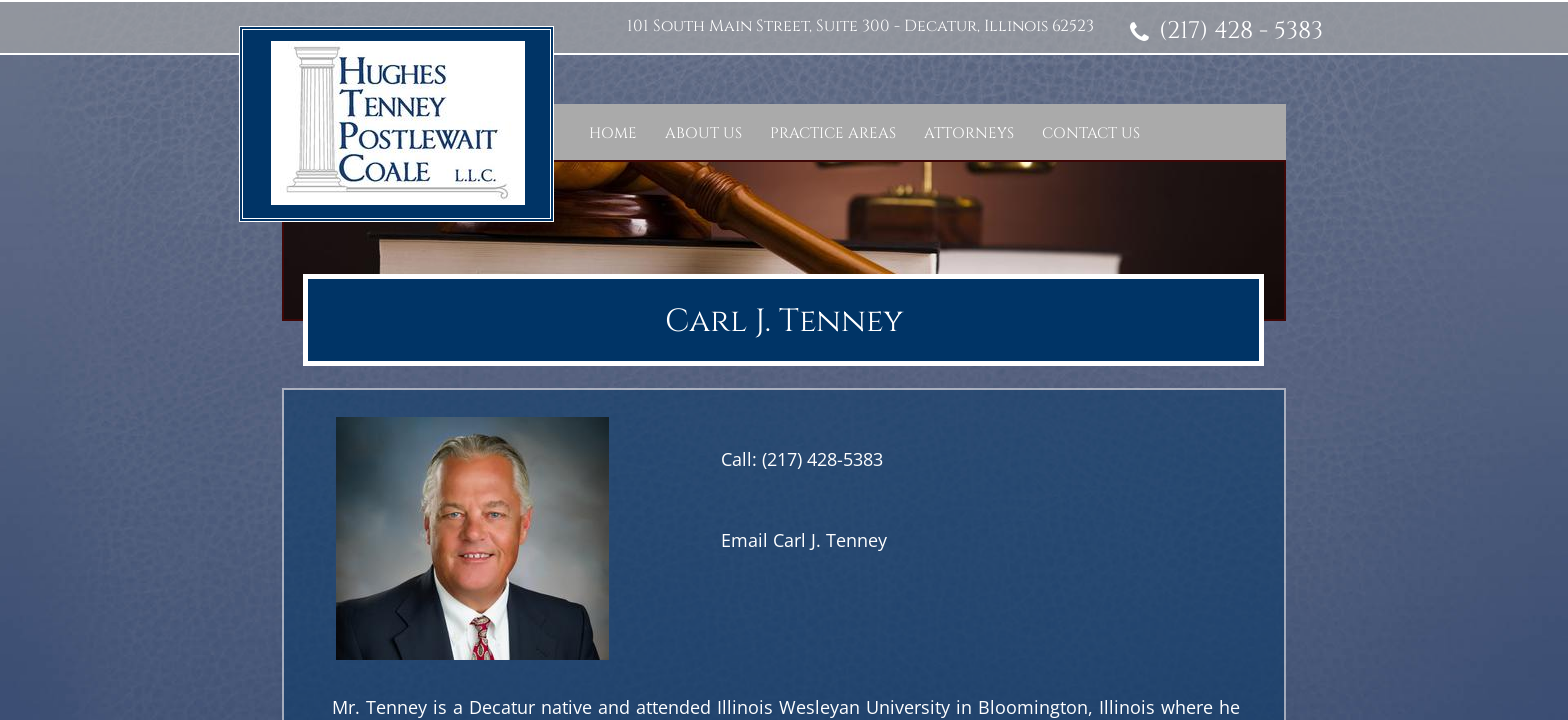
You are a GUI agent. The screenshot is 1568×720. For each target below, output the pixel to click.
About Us (703, 133)
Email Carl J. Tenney (804, 540)
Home (613, 133)
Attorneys (969, 133)
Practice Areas (833, 133)
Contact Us (1091, 133)
